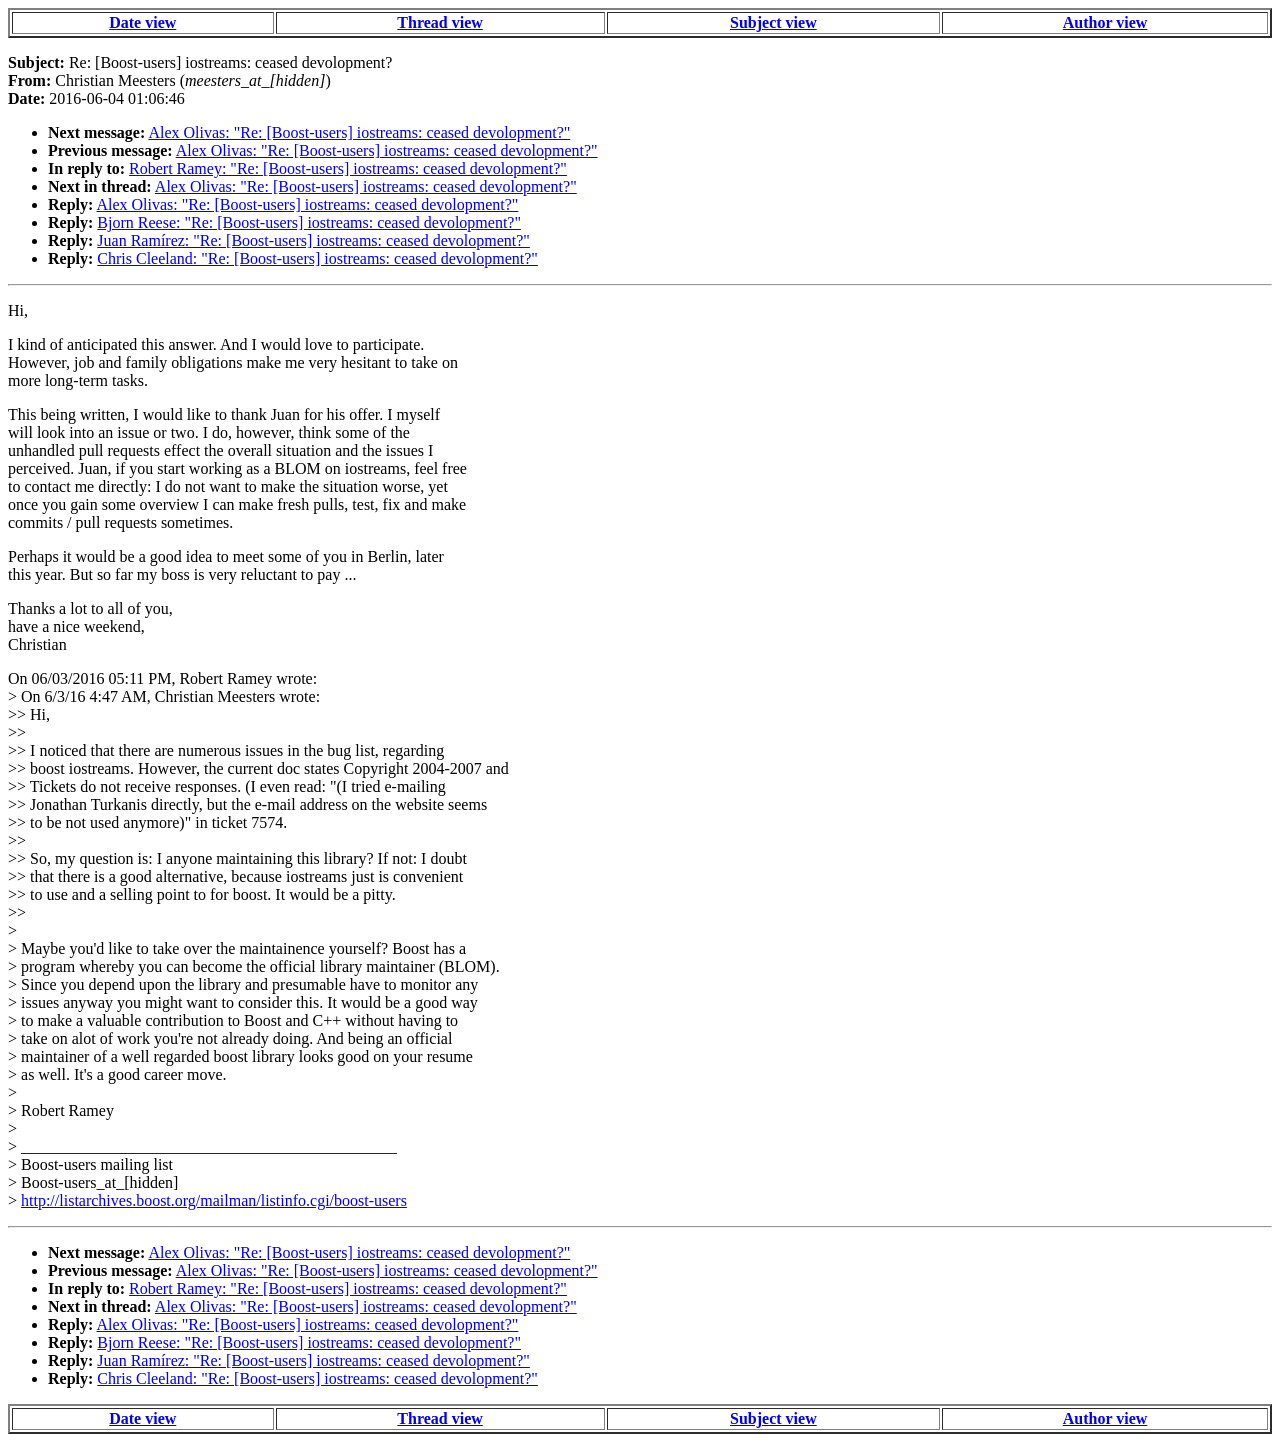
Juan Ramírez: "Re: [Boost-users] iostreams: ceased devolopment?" (313, 240)
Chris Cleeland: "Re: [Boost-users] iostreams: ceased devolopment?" (317, 258)
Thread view (439, 22)
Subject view (773, 22)
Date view (142, 22)
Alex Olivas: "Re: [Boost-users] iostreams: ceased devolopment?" (359, 132)
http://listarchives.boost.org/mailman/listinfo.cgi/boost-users (214, 1200)
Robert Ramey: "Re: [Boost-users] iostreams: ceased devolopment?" (348, 168)
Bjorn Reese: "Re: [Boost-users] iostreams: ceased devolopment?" (309, 222)
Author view (1105, 22)
